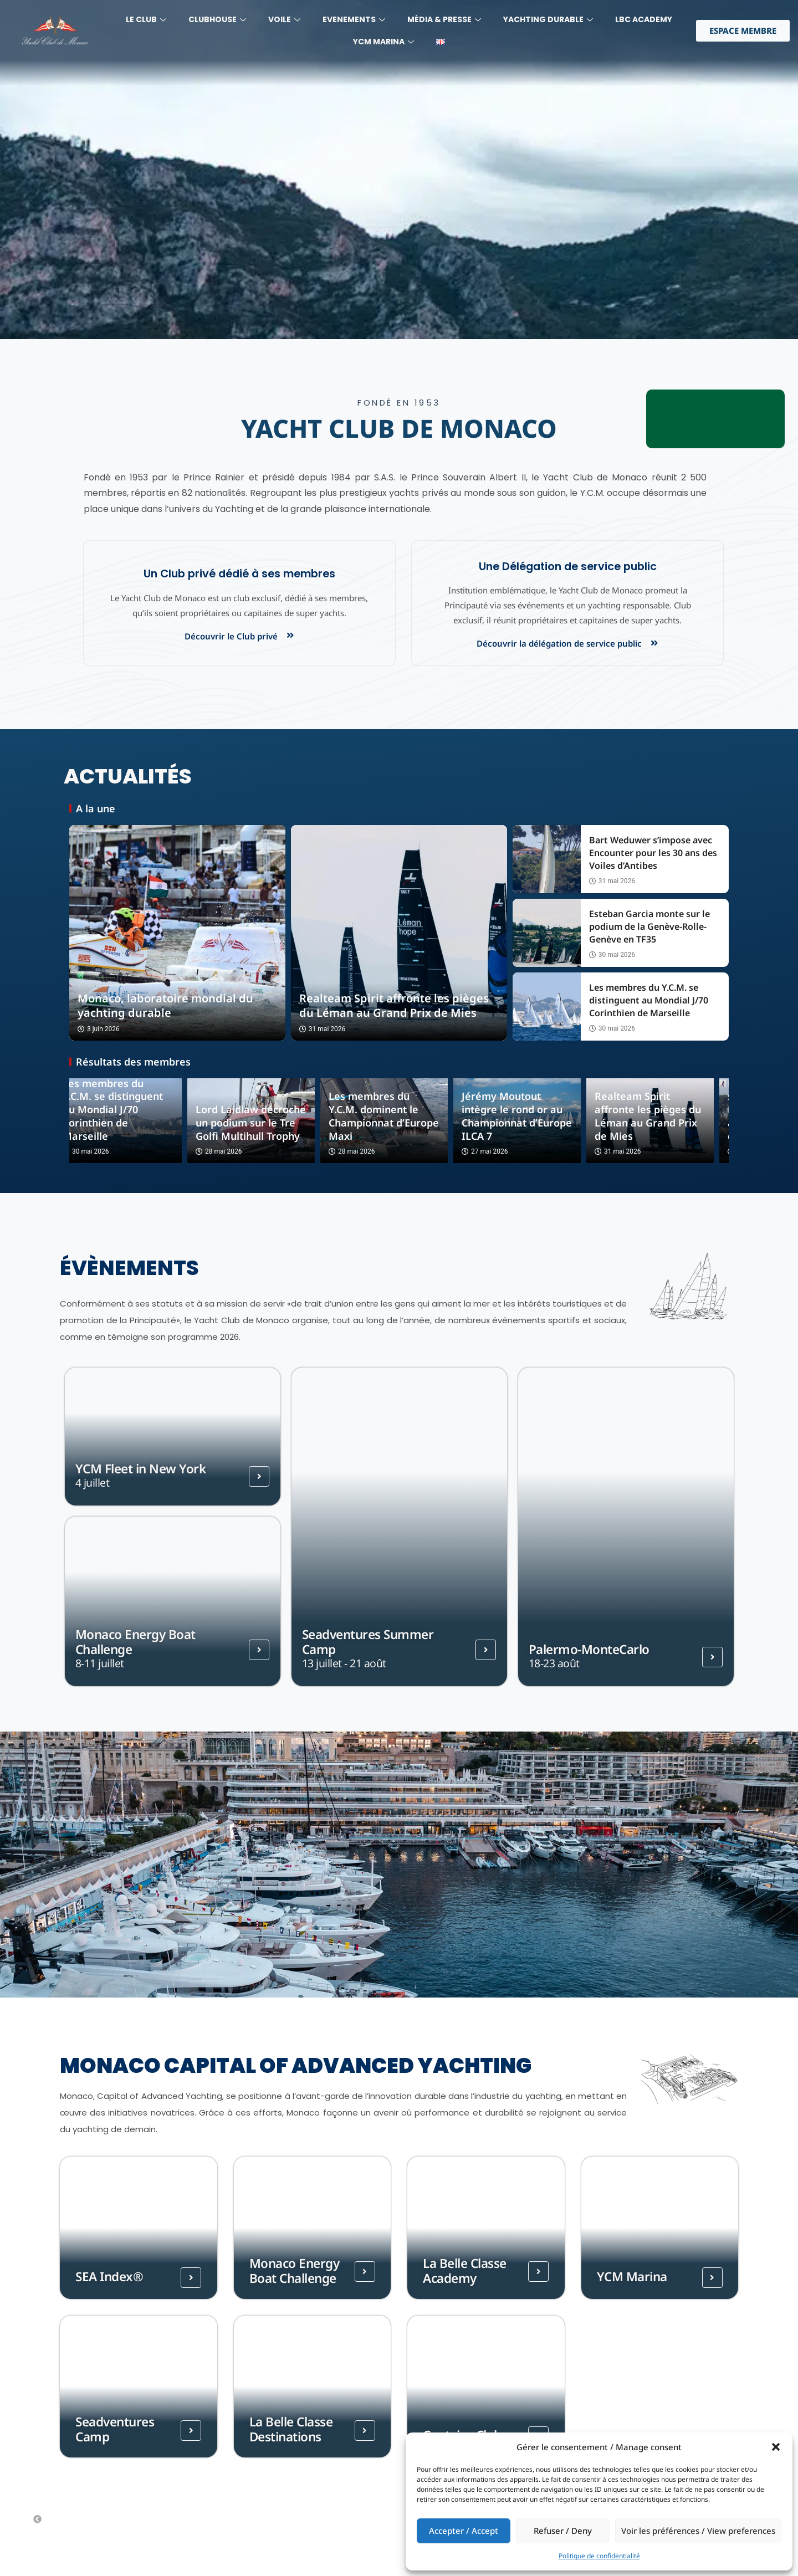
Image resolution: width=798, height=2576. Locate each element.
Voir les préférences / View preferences (698, 2530)
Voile (284, 19)
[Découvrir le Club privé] (290, 635)
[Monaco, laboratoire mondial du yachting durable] (177, 933)
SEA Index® (109, 2276)
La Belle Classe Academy (465, 2271)
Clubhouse (217, 19)
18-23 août (554, 1663)
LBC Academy (643, 19)
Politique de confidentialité (599, 2555)
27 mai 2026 (500, 1152)
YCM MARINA (383, 41)
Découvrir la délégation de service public (559, 643)
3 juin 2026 (99, 1029)
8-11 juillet (99, 1663)
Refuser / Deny (563, 2530)
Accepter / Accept (463, 2530)
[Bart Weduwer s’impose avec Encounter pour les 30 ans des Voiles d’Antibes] (547, 859)
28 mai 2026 (234, 1152)
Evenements (354, 19)
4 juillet (92, 1482)
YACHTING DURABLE (548, 19)
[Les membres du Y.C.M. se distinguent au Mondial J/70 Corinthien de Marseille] (547, 1006)
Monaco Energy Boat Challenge (135, 1642)
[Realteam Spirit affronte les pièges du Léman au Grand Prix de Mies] (399, 933)
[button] (775, 2446)
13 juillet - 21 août (344, 1663)
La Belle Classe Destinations (291, 2429)
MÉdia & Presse (444, 19)
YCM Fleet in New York (140, 1468)
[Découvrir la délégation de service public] (654, 643)
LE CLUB (146, 19)
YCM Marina (632, 2276)
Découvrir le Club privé (231, 636)
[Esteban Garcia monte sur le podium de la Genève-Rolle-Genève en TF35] (547, 933)
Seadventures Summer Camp (368, 1642)
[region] (399, 169)
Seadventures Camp (114, 2429)
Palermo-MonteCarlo (589, 1649)
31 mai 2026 (322, 1029)
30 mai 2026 (612, 954)
